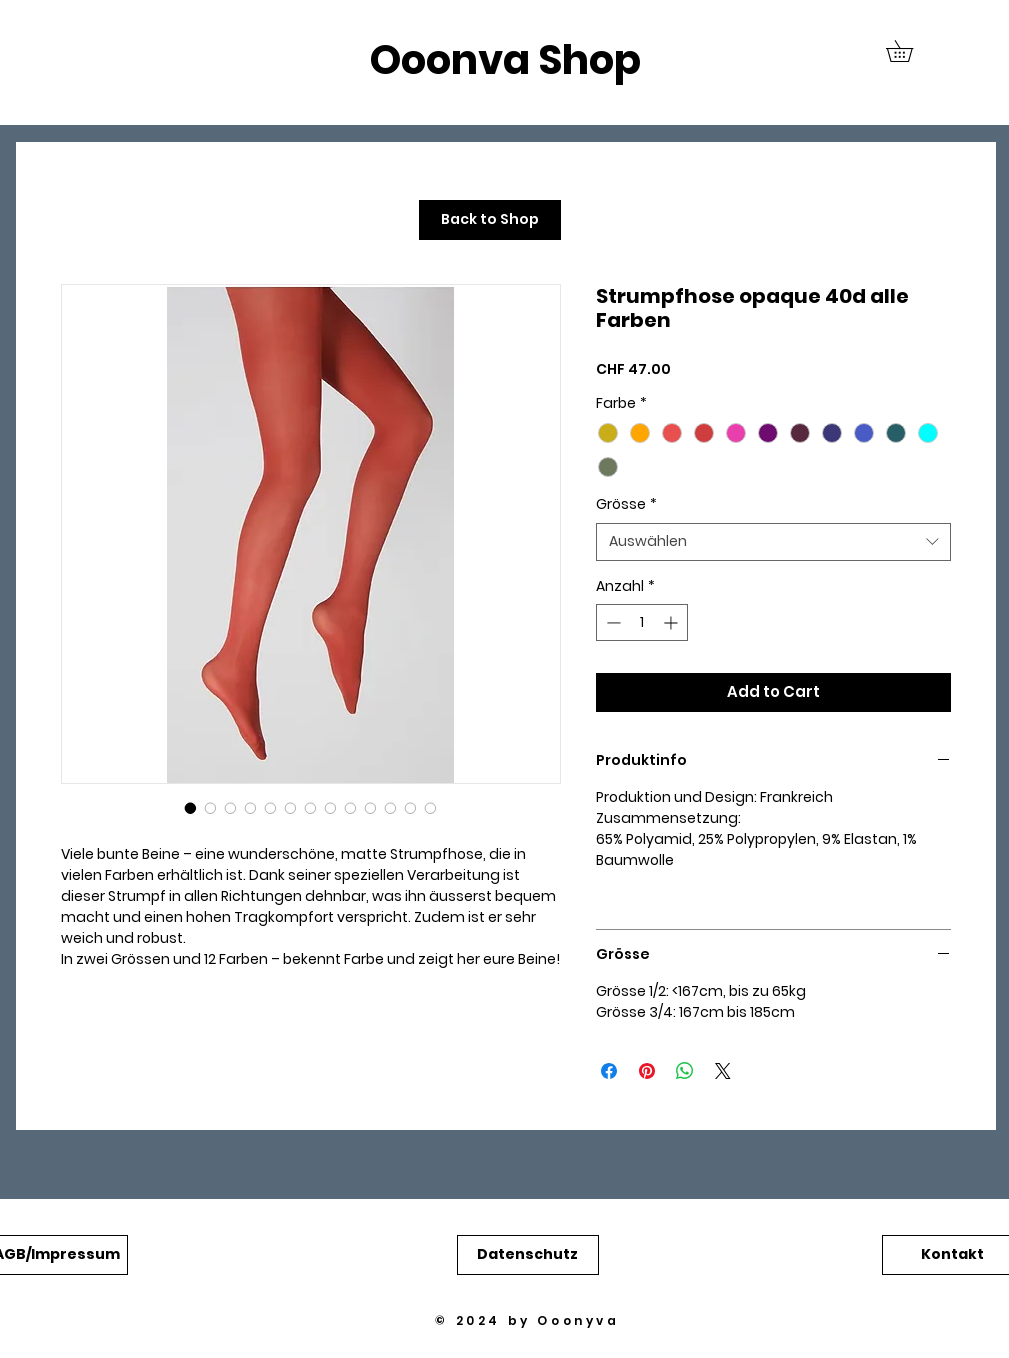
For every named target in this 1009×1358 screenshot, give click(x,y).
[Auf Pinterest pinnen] (647, 1071)
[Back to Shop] (490, 220)
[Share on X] (723, 1071)
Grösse (626, 504)
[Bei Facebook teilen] (609, 1071)
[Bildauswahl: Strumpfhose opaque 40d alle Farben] (191, 808)
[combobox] (773, 542)
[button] (910, 51)
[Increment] (672, 622)
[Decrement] (611, 622)
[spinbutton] (642, 622)
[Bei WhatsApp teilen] (685, 1071)
